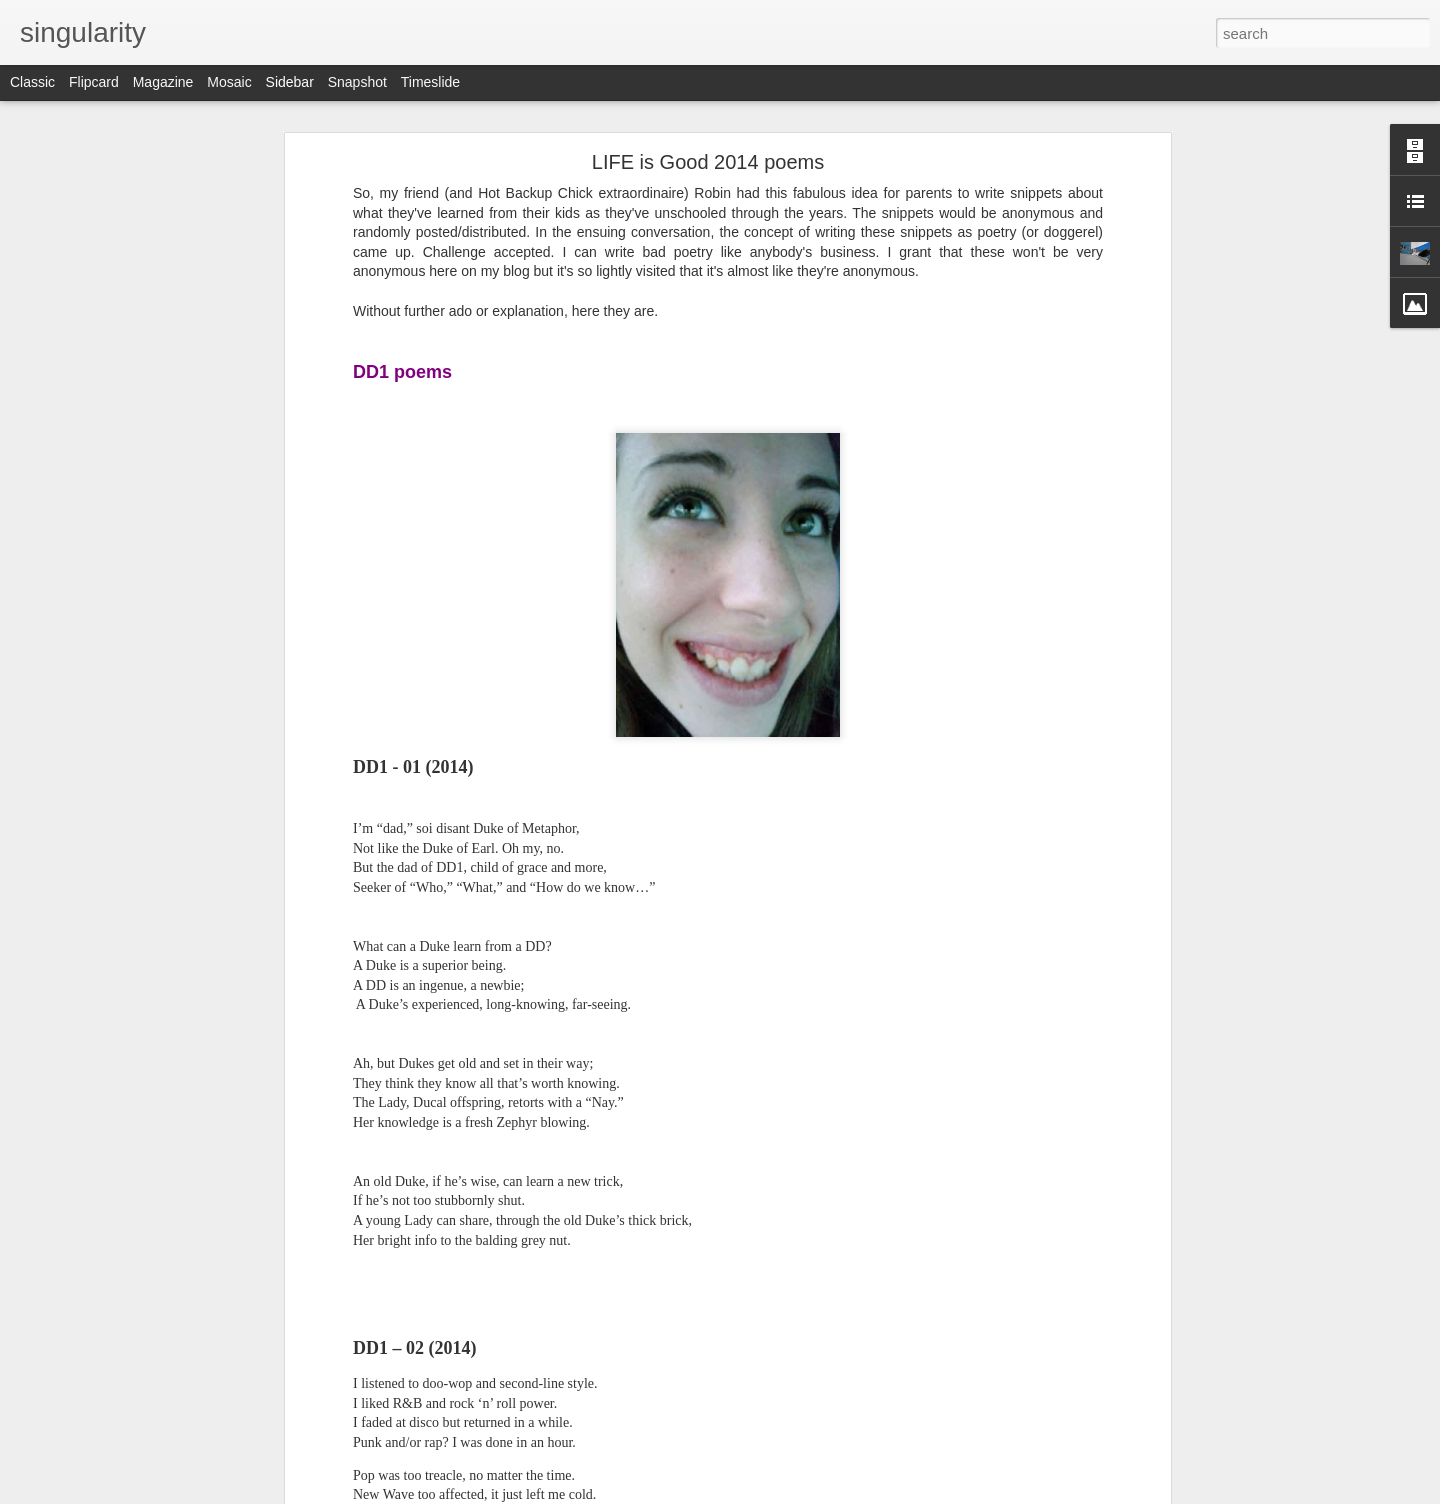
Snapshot (357, 82)
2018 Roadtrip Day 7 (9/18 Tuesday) (145, 1337)
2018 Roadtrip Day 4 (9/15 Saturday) (147, 1472)
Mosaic (229, 82)
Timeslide (430, 82)
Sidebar (290, 82)
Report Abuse (841, 1493)
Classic (32, 82)
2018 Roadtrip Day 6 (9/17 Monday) (144, 1382)
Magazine (163, 82)
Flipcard (94, 82)
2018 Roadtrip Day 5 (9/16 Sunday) (143, 1427)
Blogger (782, 1493)
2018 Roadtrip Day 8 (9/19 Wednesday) (154, 1292)
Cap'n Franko (695, 1363)
